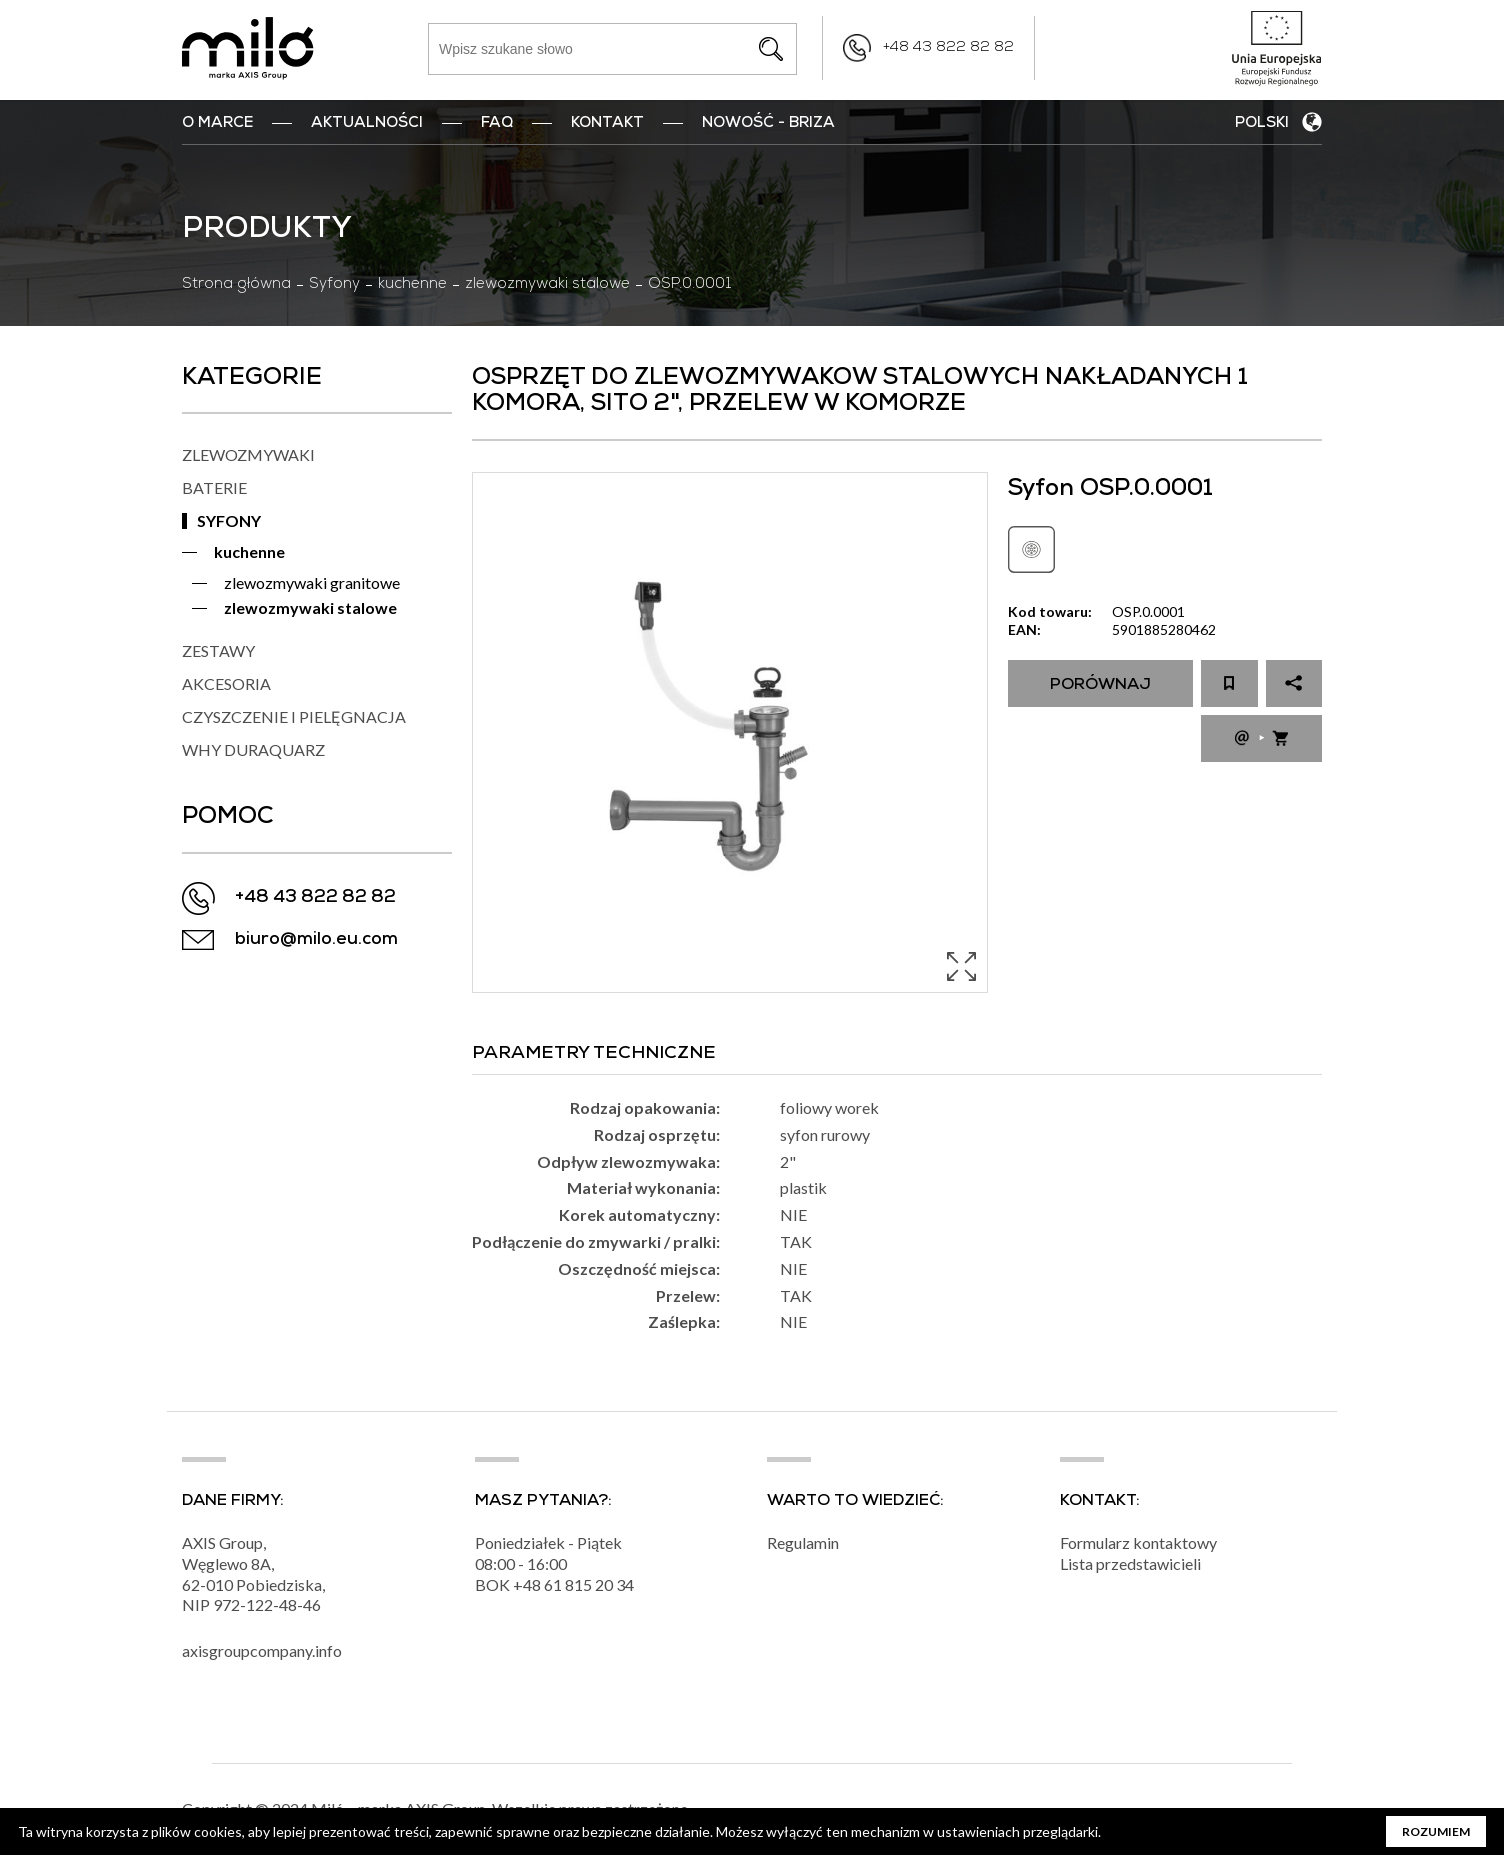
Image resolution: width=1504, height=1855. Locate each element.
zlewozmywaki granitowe (312, 582)
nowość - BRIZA (768, 124)
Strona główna (236, 285)
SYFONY (229, 520)
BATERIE (214, 487)
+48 (528, 1584)
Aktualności (367, 124)
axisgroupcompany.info (262, 1650)
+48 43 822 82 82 (948, 48)
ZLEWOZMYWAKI (248, 454)
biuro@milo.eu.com (316, 940)
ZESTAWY (218, 650)
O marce (217, 124)
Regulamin (803, 1542)
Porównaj (1100, 686)
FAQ (497, 124)
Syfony (334, 285)
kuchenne (412, 285)
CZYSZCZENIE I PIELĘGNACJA (294, 716)
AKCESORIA (226, 683)
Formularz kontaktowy (1138, 1542)
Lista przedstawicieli (1130, 1563)
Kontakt (607, 124)
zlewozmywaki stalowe (547, 285)
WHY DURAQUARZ (253, 749)
